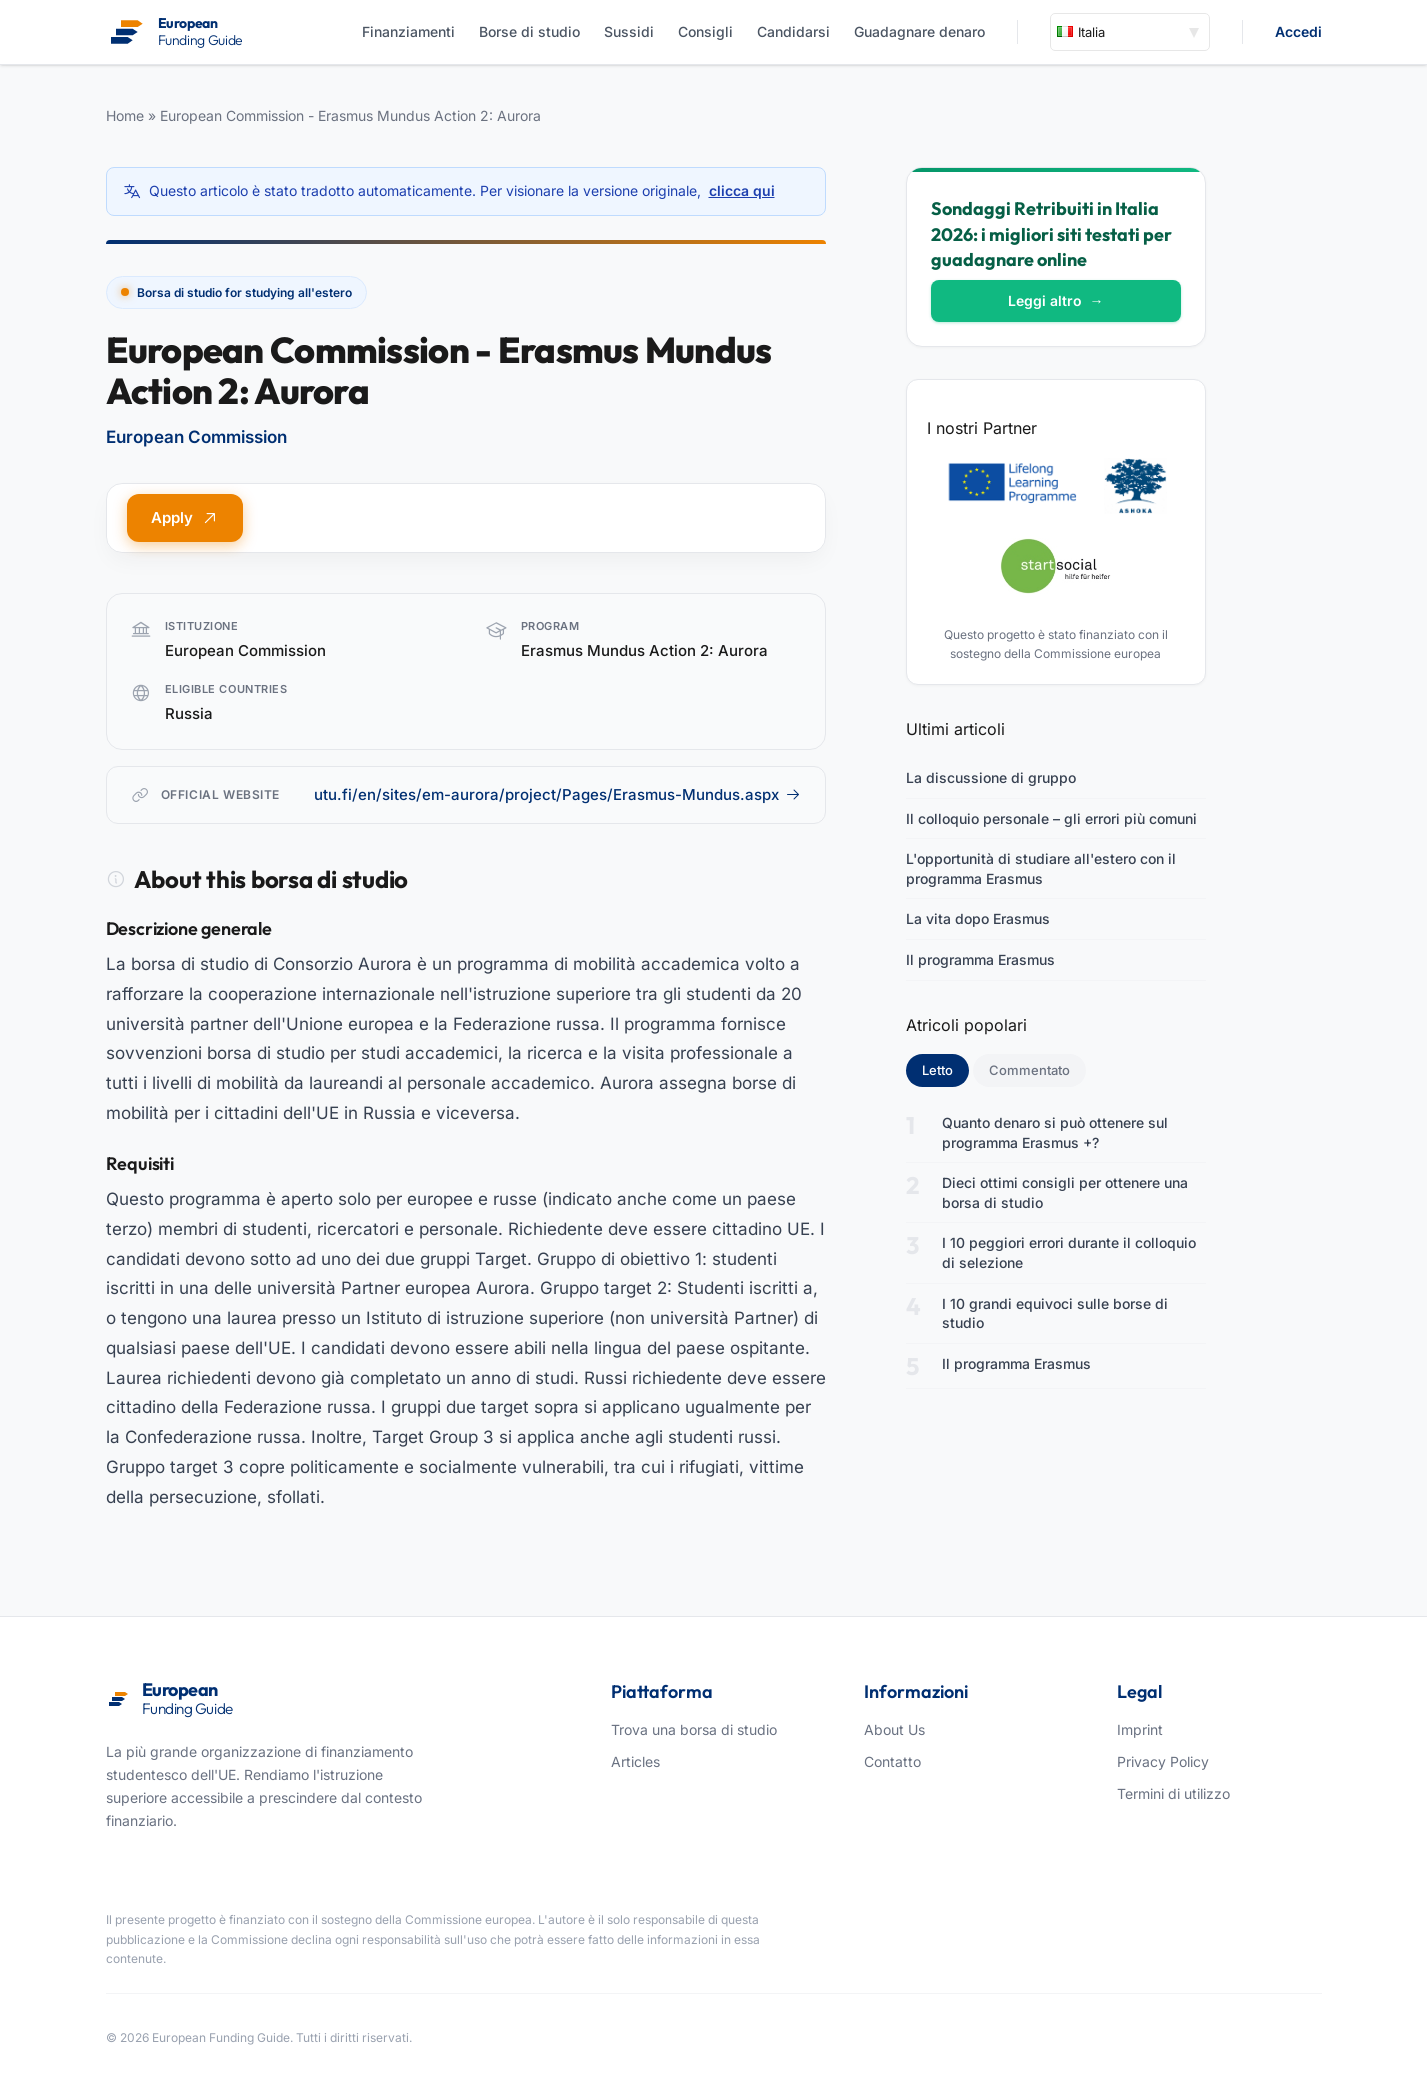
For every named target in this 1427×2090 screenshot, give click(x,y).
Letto (945, 1069)
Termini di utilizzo (1173, 1793)
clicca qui (742, 190)
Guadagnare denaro (919, 31)
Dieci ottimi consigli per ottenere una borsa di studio (1065, 1192)
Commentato (1029, 1070)
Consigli (705, 31)
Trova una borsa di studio (694, 1729)
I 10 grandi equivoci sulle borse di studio (1055, 1313)
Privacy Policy (1163, 1761)
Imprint (1140, 1729)
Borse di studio (529, 31)
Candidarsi (793, 31)
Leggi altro (1056, 300)
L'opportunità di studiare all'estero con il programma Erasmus (1041, 868)
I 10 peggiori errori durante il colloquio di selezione (1069, 1252)
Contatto (892, 1761)
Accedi (1298, 31)
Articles (635, 1761)
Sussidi (629, 31)
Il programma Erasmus (980, 959)
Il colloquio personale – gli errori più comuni (1051, 818)
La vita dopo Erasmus (978, 918)
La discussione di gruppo (991, 777)
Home (125, 115)
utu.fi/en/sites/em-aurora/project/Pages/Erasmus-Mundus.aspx (557, 794)
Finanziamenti (408, 31)
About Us (894, 1729)
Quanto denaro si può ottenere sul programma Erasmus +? (1055, 1132)
